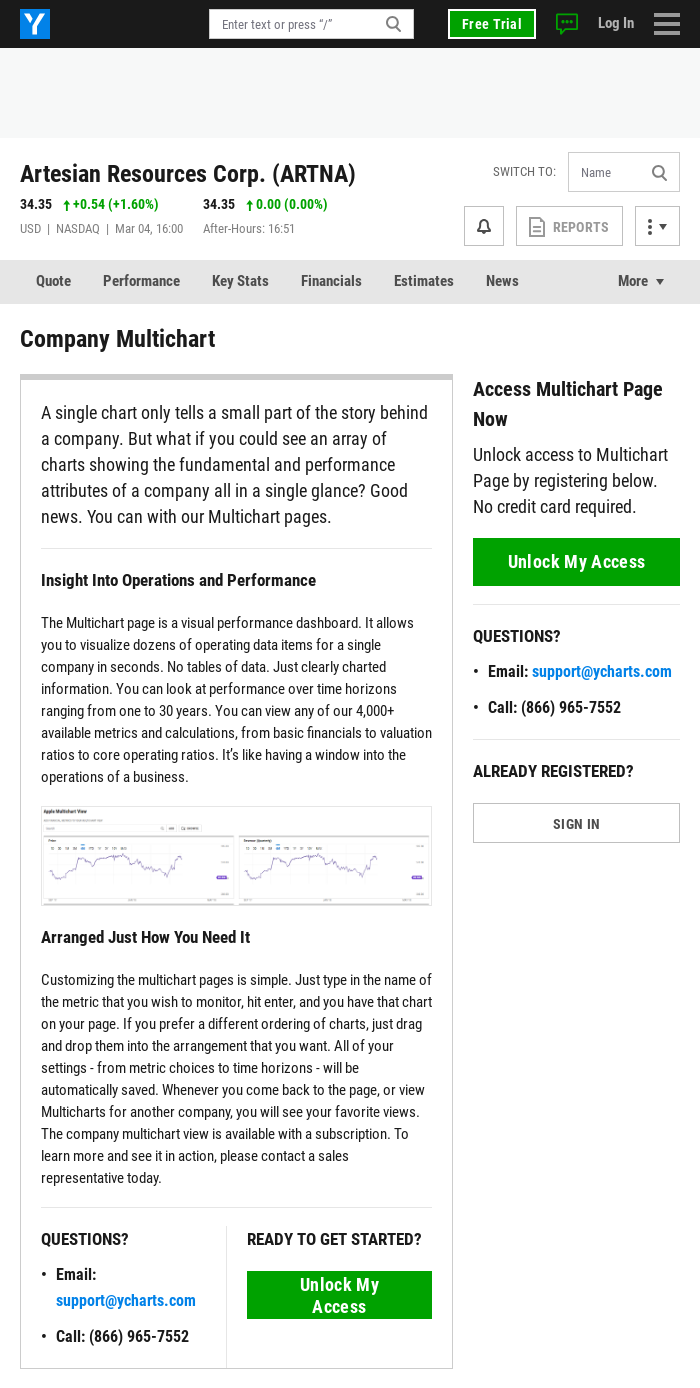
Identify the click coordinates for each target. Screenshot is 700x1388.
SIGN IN (576, 824)
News (502, 281)
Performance (141, 281)
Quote (53, 281)
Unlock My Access (339, 1295)
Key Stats (240, 281)
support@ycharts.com (126, 1300)
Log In (616, 23)
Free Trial (492, 24)
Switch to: (524, 171)
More (633, 281)
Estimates (424, 281)
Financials (331, 281)
